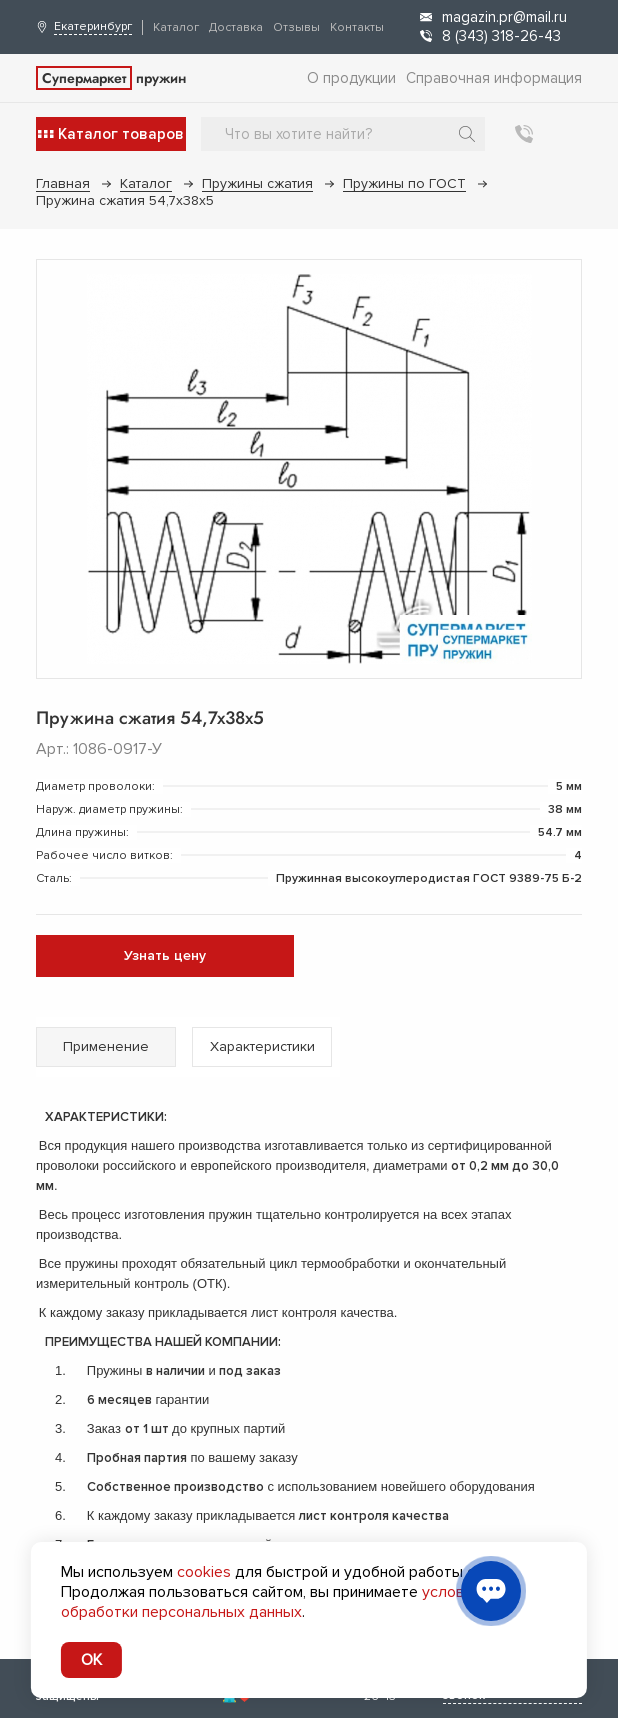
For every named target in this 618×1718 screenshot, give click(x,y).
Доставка (236, 27)
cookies (204, 1572)
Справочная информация (494, 78)
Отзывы (296, 27)
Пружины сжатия (257, 183)
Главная (63, 183)
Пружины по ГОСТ (404, 183)
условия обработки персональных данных (270, 1602)
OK (91, 1660)
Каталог (176, 27)
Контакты (357, 27)
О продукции (351, 78)
